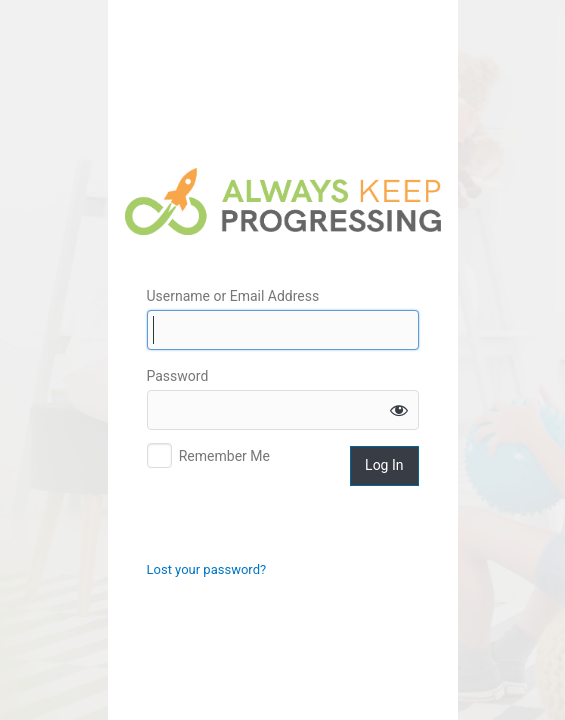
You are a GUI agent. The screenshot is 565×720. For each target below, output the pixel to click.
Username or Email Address (233, 296)
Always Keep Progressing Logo (283, 201)
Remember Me (224, 456)
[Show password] (399, 410)
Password (178, 376)
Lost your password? (207, 569)
